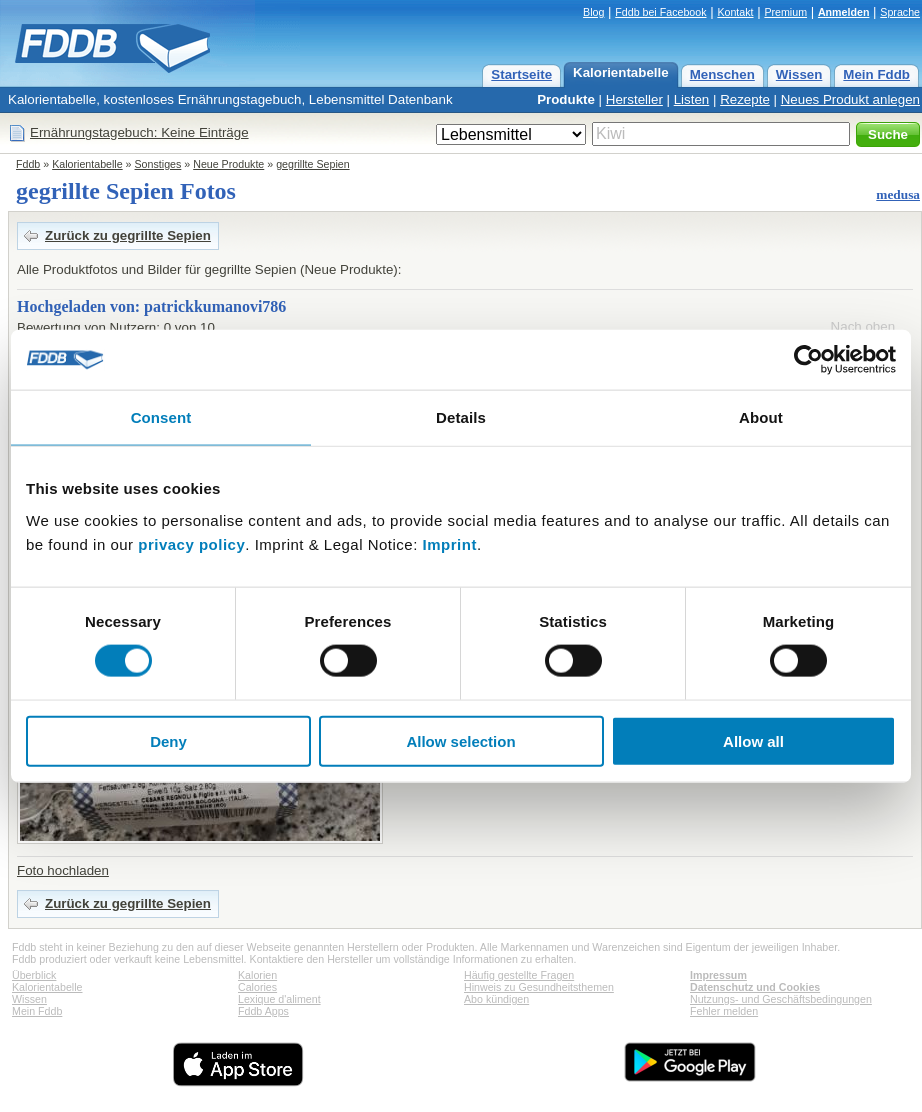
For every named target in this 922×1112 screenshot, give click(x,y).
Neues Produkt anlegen (850, 99)
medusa (898, 194)
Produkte (566, 99)
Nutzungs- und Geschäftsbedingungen (781, 999)
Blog (593, 12)
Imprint (450, 543)
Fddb (28, 164)
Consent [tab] (161, 417)
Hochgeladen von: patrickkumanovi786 (151, 306)
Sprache (900, 12)
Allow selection (460, 740)
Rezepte (745, 99)
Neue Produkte (228, 164)
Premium (785, 12)
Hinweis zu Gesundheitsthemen (539, 987)
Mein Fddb (876, 74)
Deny (168, 740)
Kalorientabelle (621, 72)
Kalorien (257, 975)
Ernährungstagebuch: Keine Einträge (139, 132)
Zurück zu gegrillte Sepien (128, 235)
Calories (257, 987)
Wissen (799, 74)
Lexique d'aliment (279, 999)
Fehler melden (724, 1011)
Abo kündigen (496, 999)
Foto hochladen (63, 870)
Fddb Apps (263, 1011)
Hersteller (634, 99)
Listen (692, 99)
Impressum (718, 975)
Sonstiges (158, 164)
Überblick (34, 975)
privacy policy (191, 543)
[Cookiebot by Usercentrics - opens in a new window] (808, 360)
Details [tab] (461, 417)
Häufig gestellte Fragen (519, 975)
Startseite (521, 74)
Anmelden (844, 12)
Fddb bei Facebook (660, 12)
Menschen (722, 74)
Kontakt (735, 12)
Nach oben (863, 326)
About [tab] (761, 417)
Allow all (753, 740)
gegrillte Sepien (312, 164)
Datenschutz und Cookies (755, 987)
